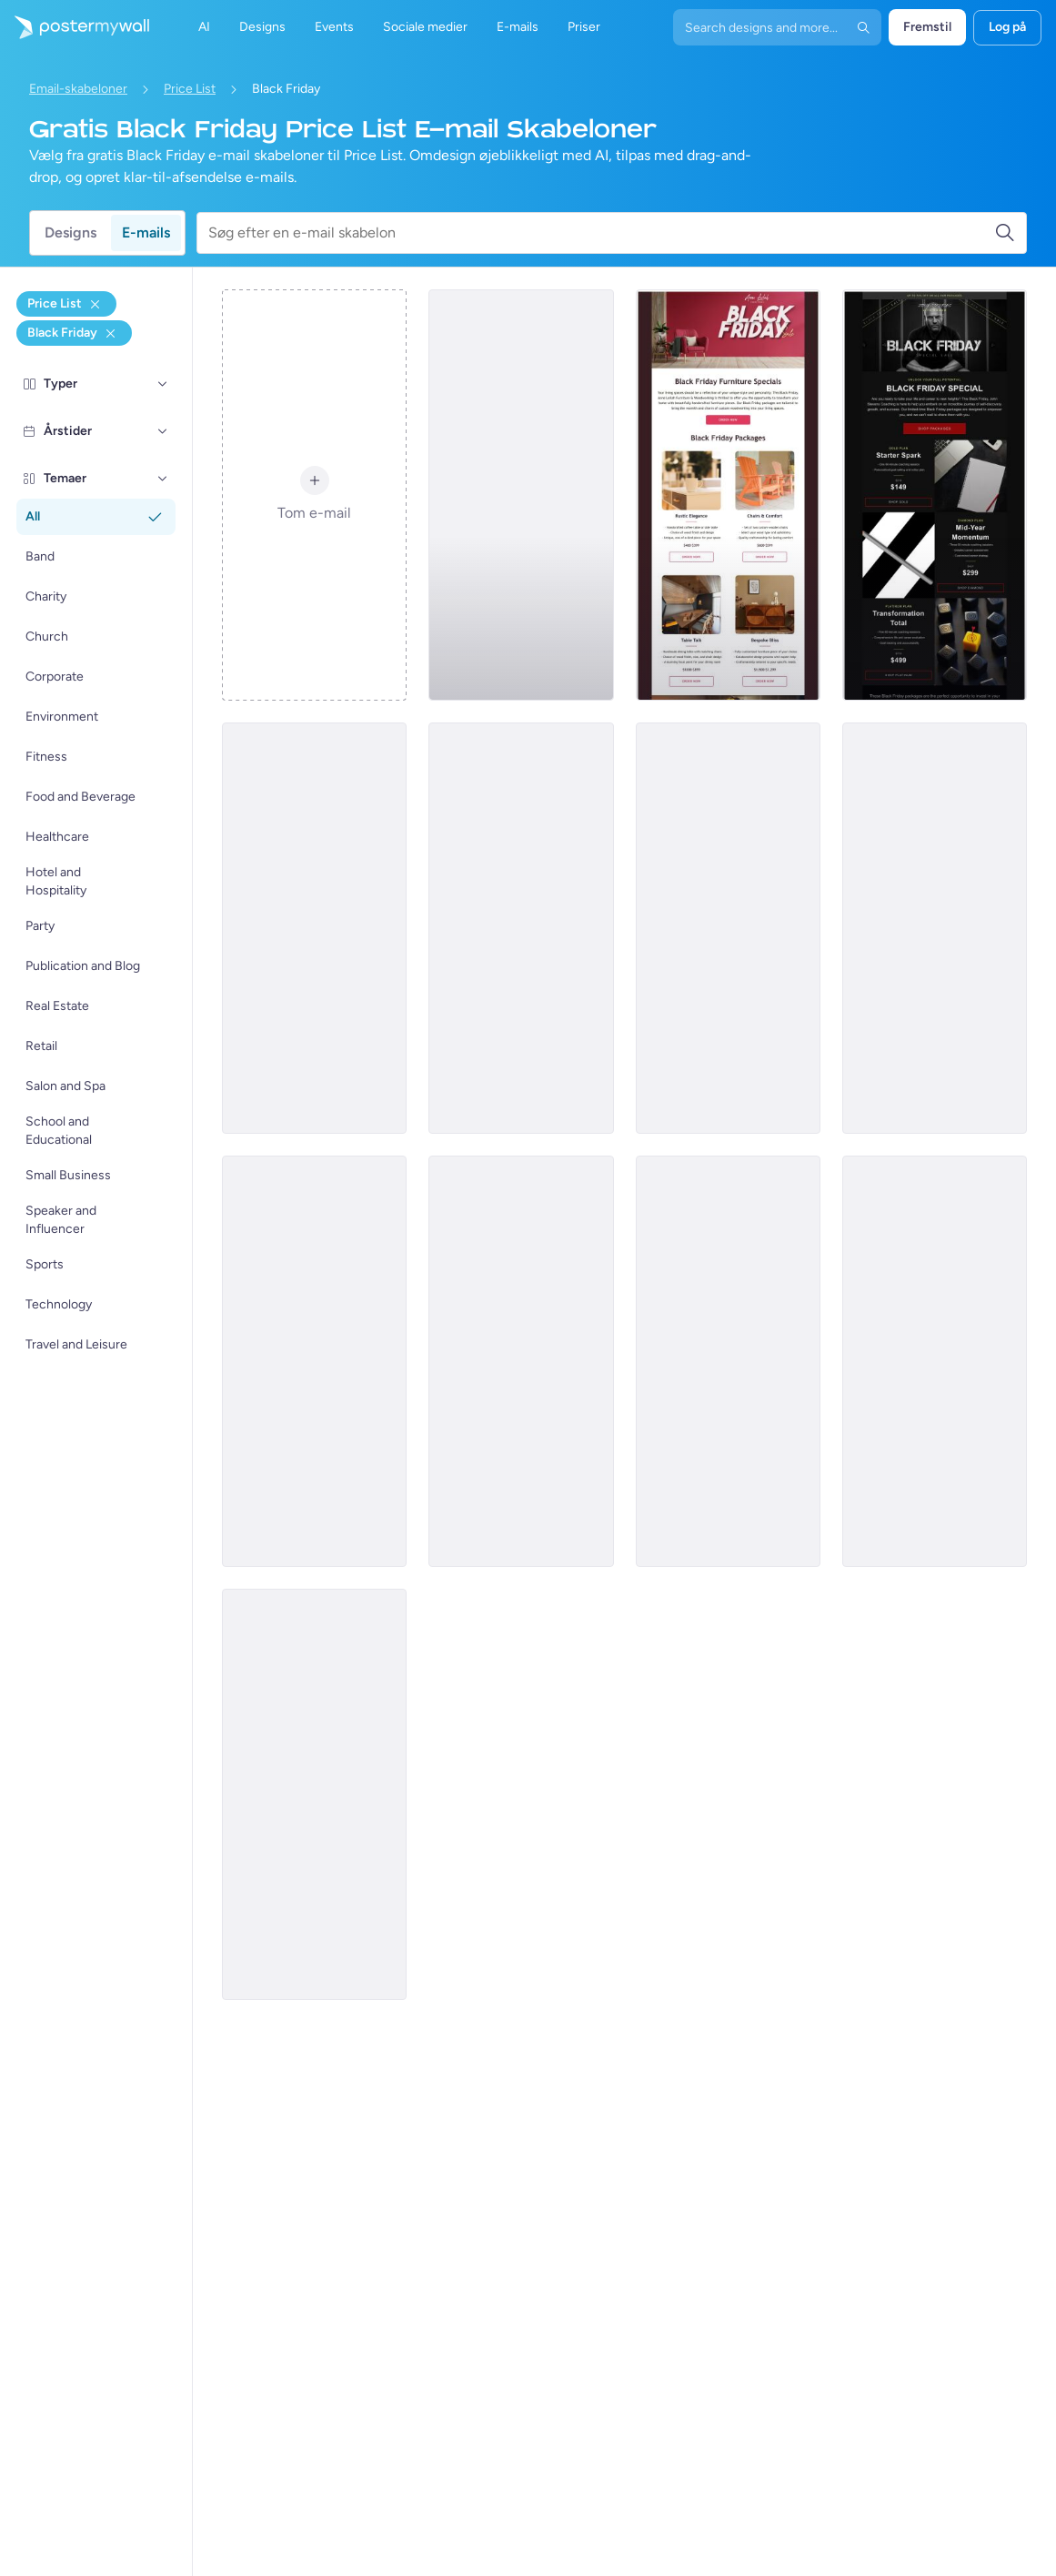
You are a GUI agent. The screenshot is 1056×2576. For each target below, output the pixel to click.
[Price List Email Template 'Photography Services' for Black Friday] (520, 495)
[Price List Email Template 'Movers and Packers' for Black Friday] (314, 928)
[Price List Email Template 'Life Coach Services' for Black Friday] (934, 495)
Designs (70, 232)
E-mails (146, 232)
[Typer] (163, 384)
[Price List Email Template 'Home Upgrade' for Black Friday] (728, 1361)
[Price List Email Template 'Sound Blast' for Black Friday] (314, 1361)
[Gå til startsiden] (74, 27)
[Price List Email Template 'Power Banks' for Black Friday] (520, 1361)
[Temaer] (163, 478)
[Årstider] (163, 431)
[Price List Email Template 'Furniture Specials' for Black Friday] (728, 495)
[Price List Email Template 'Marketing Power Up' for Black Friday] (728, 928)
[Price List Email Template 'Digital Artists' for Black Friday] (934, 1361)
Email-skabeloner (78, 88)
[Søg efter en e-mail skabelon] (601, 233)
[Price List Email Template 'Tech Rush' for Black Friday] (520, 928)
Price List (190, 88)
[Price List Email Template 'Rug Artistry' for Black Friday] (934, 928)
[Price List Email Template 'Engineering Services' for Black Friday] (314, 1794)
